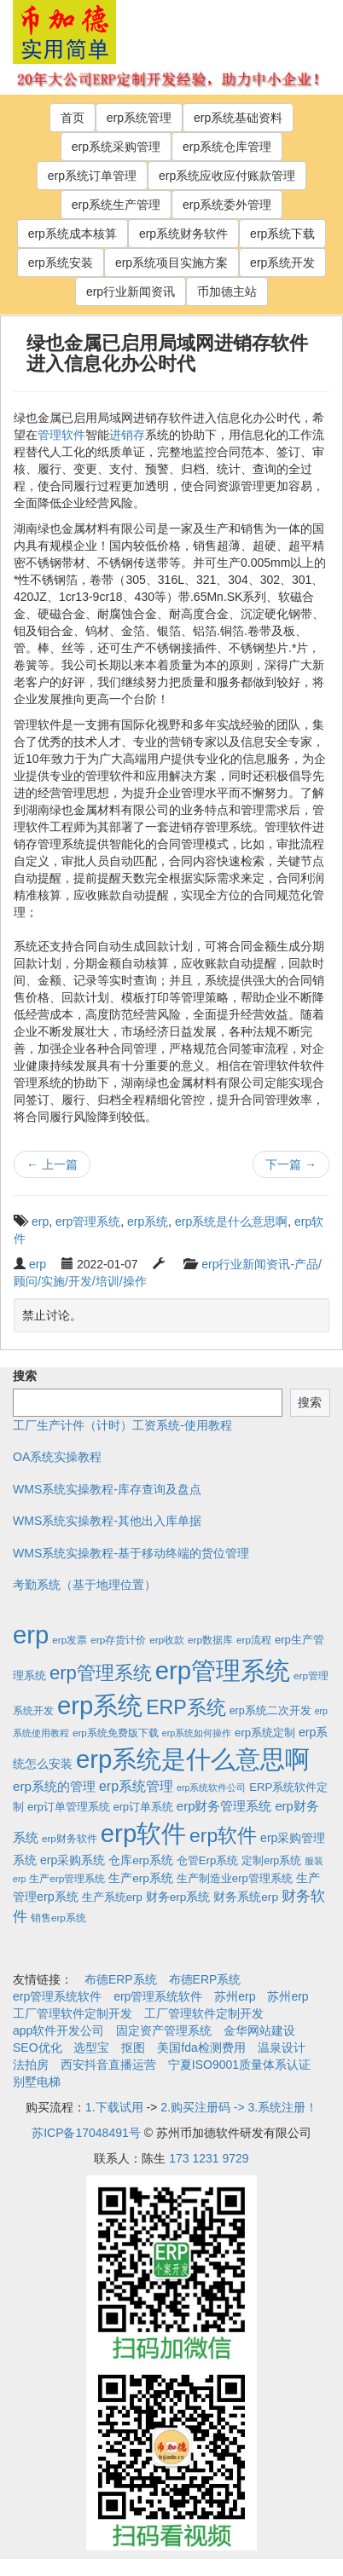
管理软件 (61, 435)
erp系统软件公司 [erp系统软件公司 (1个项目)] (211, 1787)
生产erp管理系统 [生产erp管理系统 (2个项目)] (67, 1878)
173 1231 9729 (208, 2158)
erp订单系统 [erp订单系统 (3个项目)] (143, 1807)
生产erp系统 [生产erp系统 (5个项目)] (140, 1878)
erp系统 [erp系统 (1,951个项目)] (99, 1705)
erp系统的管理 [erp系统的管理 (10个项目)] (54, 1786)
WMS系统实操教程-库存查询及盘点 (107, 1489)
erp (40, 1221)
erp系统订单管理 (92, 175)
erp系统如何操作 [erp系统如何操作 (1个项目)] (196, 1733)
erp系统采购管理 (116, 146)
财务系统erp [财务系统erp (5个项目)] (245, 1897)
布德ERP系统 (120, 1979)
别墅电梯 (37, 2081)
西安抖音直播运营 (108, 2064)
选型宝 (91, 2047)
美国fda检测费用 (201, 2047)
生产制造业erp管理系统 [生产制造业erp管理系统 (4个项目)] (235, 1878)
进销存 (127, 435)
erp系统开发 (282, 262)
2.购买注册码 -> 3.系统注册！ (238, 2107)
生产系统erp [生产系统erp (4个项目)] (112, 1897)
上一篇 (52, 1164)
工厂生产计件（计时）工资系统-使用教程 (122, 1425)
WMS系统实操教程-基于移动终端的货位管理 (131, 1553)
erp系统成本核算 (72, 233)
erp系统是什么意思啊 (231, 1221)
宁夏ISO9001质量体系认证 (239, 2064)
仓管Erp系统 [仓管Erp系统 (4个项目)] (207, 1860)
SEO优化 (37, 2047)
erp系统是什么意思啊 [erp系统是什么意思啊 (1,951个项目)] (193, 1759)
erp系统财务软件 (183, 233)
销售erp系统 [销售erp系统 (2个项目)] (58, 1917)
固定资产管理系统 (164, 2030)
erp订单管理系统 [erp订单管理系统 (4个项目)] (68, 1806)
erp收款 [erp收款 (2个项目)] (166, 1639)
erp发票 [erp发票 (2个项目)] (69, 1639)
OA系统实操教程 (57, 1457)
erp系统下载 (282, 233)
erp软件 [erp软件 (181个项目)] (223, 1835)
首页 (72, 117)
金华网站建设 (259, 2030)
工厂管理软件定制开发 (72, 2013)
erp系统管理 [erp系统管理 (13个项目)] (136, 1786)
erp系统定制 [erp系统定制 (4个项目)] (265, 1732)
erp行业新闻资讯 (130, 291)
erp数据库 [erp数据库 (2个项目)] (210, 1639)
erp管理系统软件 (57, 1996)
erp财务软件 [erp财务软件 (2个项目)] (69, 1838)
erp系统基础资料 (238, 117)
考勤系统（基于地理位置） (84, 1584)
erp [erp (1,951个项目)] (31, 1634)
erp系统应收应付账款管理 (227, 175)
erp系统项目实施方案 (171, 262)
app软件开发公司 (58, 2030)
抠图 (133, 2047)
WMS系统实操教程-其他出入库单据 (107, 1521)
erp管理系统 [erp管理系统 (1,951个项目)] (222, 1670)
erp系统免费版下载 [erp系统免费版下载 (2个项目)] (116, 1732)
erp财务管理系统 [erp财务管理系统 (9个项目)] (224, 1806)
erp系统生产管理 (116, 204)
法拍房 (31, 2064)
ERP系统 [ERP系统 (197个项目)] (186, 1707)
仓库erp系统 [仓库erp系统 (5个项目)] (140, 1860)
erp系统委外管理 (227, 204)
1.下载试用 (114, 2107)
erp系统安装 (60, 262)
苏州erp (234, 1996)
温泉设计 (281, 2047)
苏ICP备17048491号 (86, 2133)
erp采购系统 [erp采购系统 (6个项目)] (72, 1860)
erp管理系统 (87, 1221)
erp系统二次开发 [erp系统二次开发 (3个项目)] (270, 1711)
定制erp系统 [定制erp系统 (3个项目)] (271, 1861)
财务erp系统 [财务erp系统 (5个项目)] (178, 1897)
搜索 (25, 1376)
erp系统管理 (139, 117)
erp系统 (147, 1221)
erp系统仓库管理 (227, 146)
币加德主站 (227, 291)
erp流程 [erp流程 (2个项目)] (253, 1639)
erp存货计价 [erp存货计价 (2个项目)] (118, 1639)
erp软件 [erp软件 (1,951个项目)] (143, 1833)
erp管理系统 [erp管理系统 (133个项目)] (100, 1673)
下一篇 (291, 1164)
